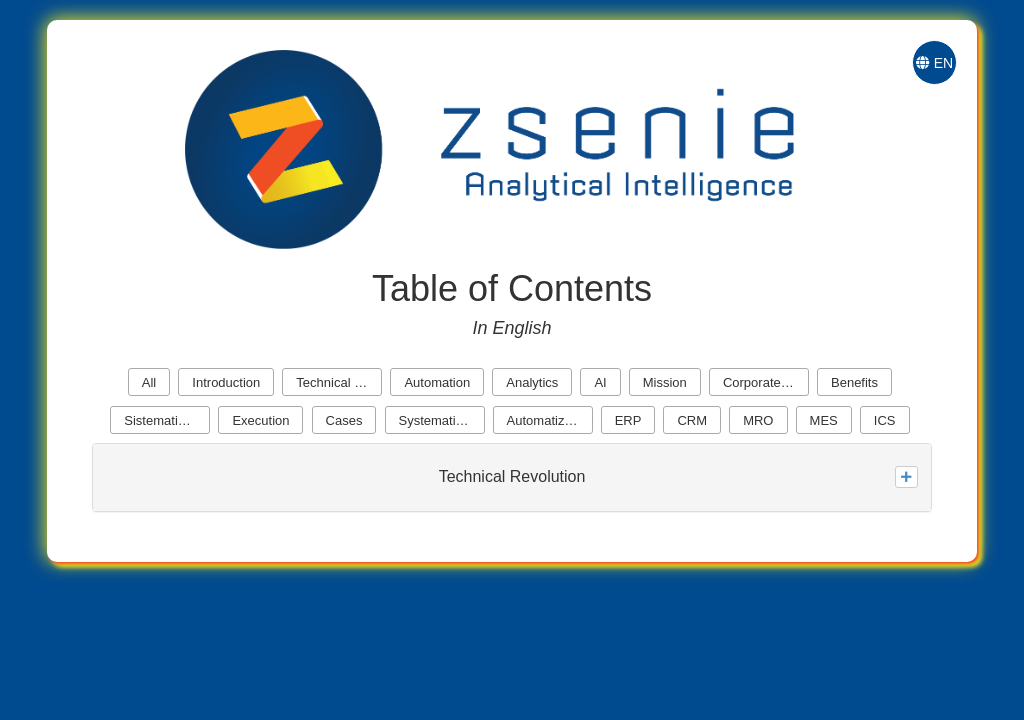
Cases (344, 420)
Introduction (226, 382)
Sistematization (167, 420)
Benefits (854, 382)
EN (934, 63)
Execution (260, 420)
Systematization (442, 420)
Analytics (532, 382)
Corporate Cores (766, 382)
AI (600, 382)
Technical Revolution (339, 382)
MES (824, 420)
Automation (437, 382)
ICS (885, 420)
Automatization (550, 420)
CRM (692, 420)
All (149, 382)
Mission (665, 382)
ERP (628, 420)
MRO (758, 420)
